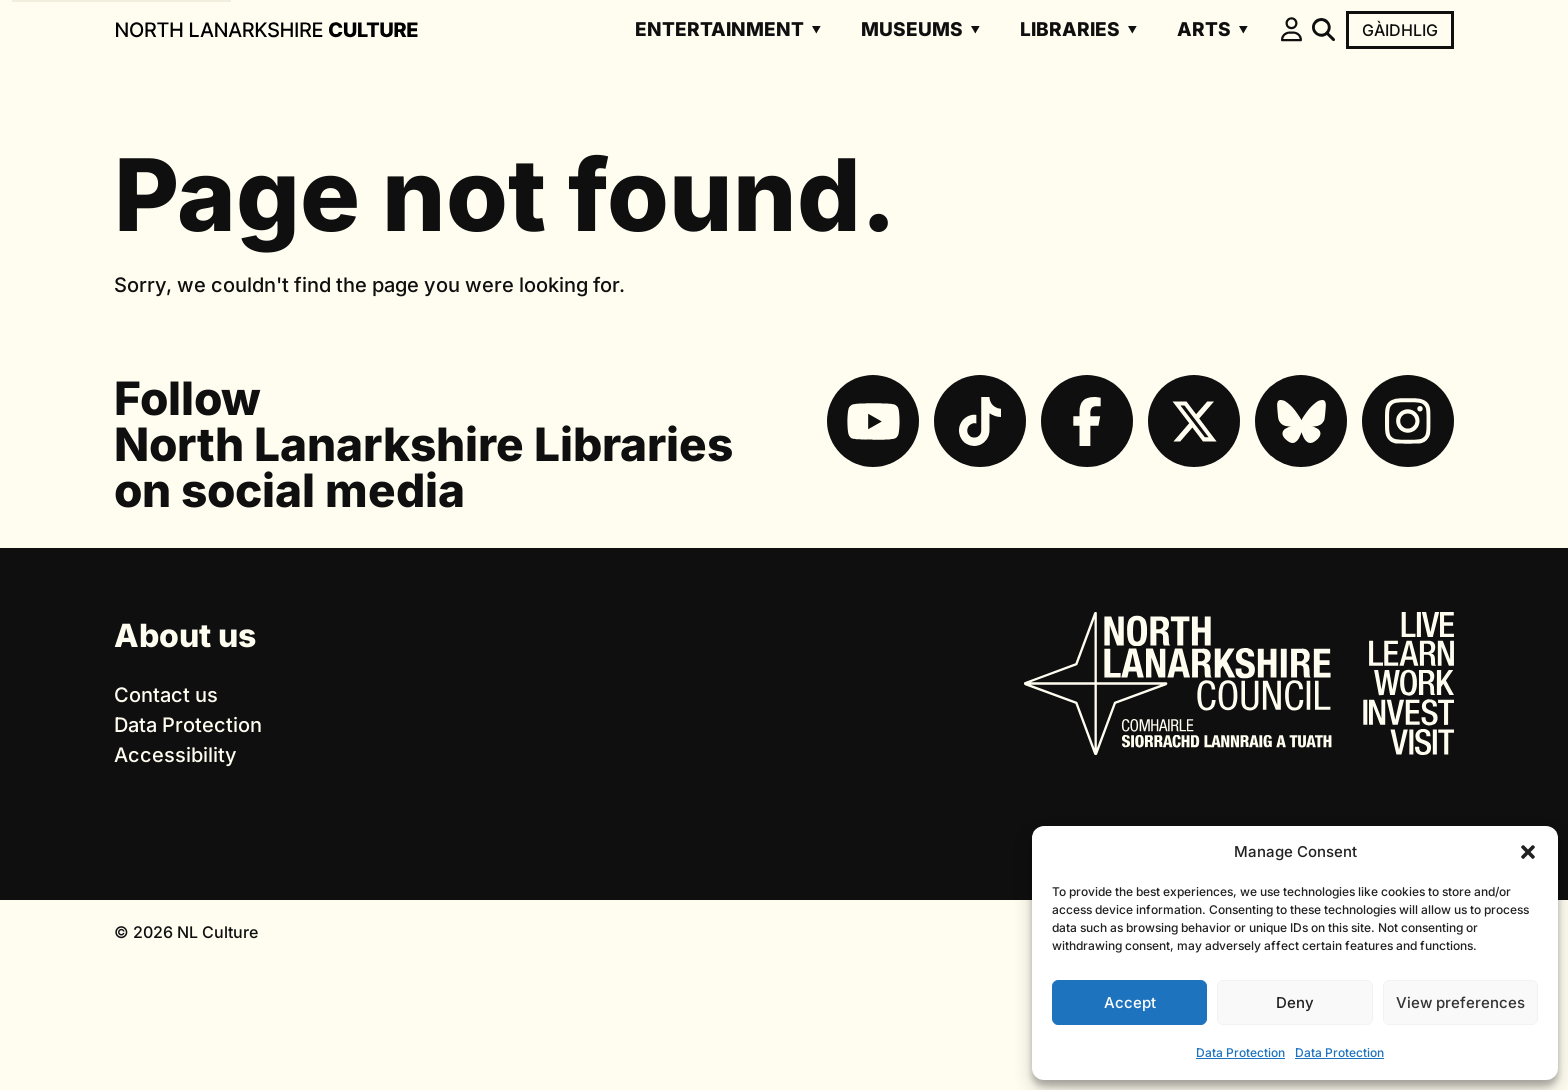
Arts (1204, 29)
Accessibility (175, 755)
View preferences (1460, 1002)
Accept (1130, 1002)
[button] (1528, 852)
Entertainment (719, 29)
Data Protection (1240, 1052)
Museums (912, 29)
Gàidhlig (1400, 30)
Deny (1295, 1002)
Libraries (1070, 29)
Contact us (166, 695)
